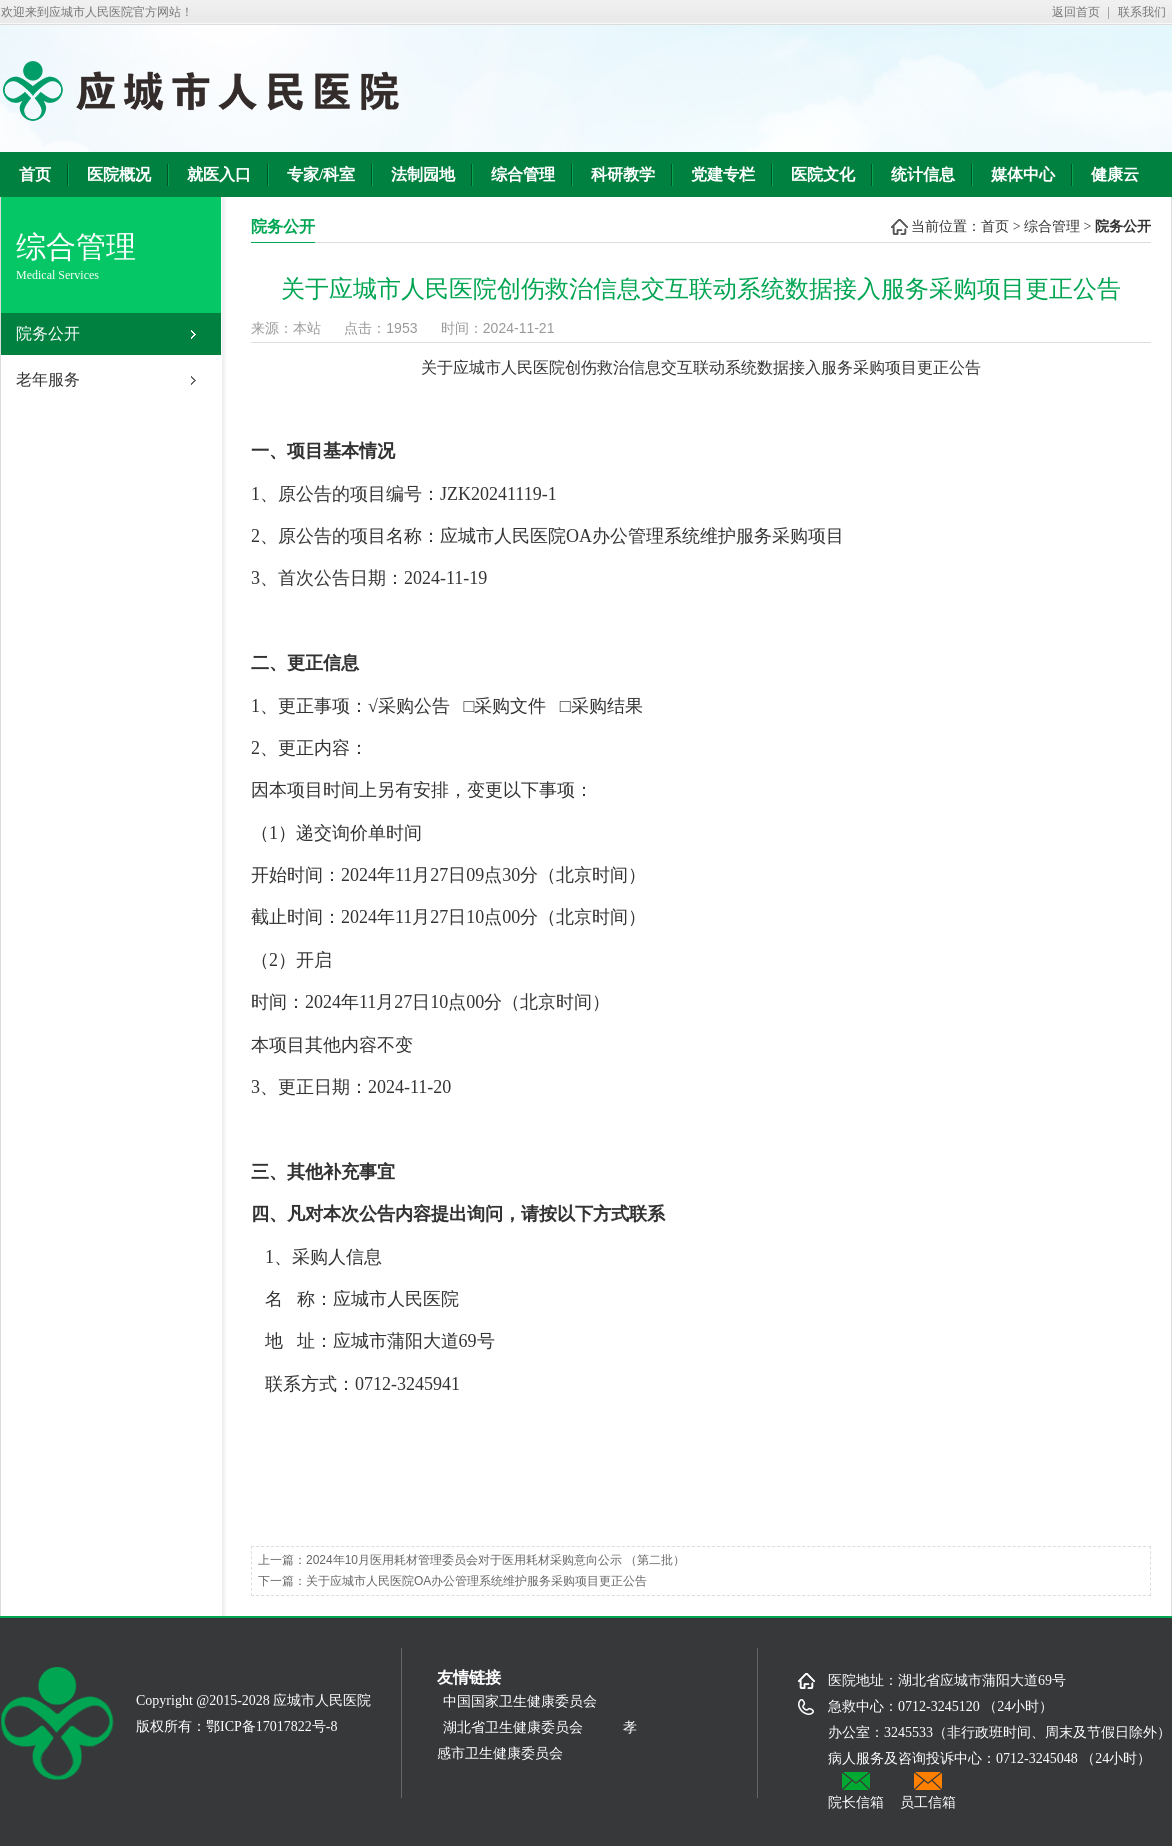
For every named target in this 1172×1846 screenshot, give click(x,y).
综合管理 (523, 174)
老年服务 (48, 379)
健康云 (1115, 174)
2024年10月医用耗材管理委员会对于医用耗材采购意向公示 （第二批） (495, 1560)
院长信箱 (856, 1791)
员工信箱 (928, 1791)
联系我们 (1142, 12)
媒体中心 (1023, 174)
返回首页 (1076, 12)
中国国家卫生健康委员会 (527, 1701)
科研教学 (623, 174)
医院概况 (119, 174)
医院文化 (823, 174)
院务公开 (48, 333)
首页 (35, 174)
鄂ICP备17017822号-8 (271, 1726)
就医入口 (219, 174)
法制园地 (423, 174)
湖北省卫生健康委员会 (513, 1727)
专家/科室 (321, 174)
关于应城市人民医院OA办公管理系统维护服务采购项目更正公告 (476, 1581)
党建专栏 (723, 174)
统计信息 (923, 174)
